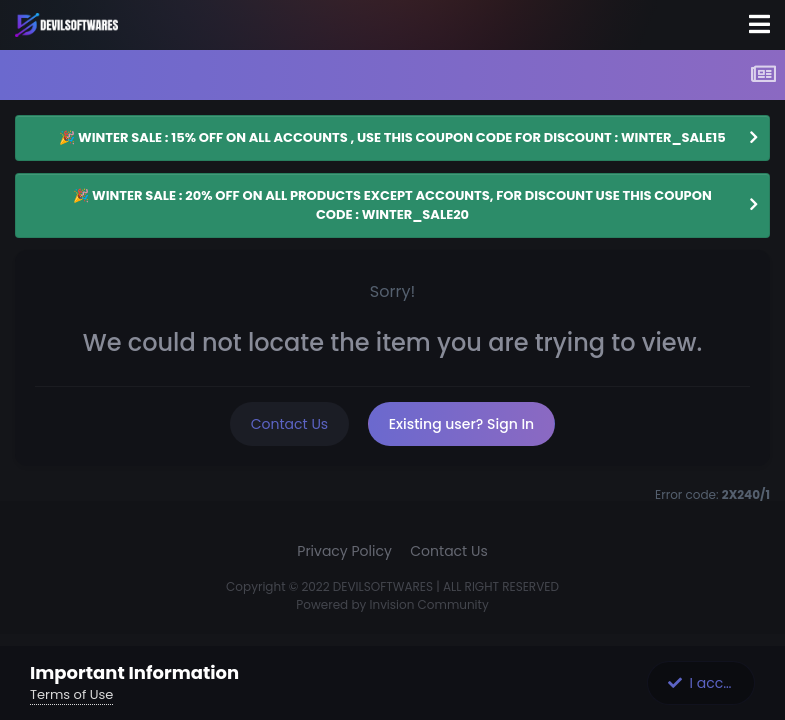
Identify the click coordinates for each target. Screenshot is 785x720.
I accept (707, 683)
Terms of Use (71, 694)
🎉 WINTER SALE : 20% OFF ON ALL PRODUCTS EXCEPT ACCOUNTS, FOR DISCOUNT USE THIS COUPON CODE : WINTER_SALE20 (392, 205)
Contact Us (289, 424)
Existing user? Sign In (462, 424)
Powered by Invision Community (392, 604)
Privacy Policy (344, 551)
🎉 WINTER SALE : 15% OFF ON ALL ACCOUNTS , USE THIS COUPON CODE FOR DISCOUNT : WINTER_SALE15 (392, 137)
